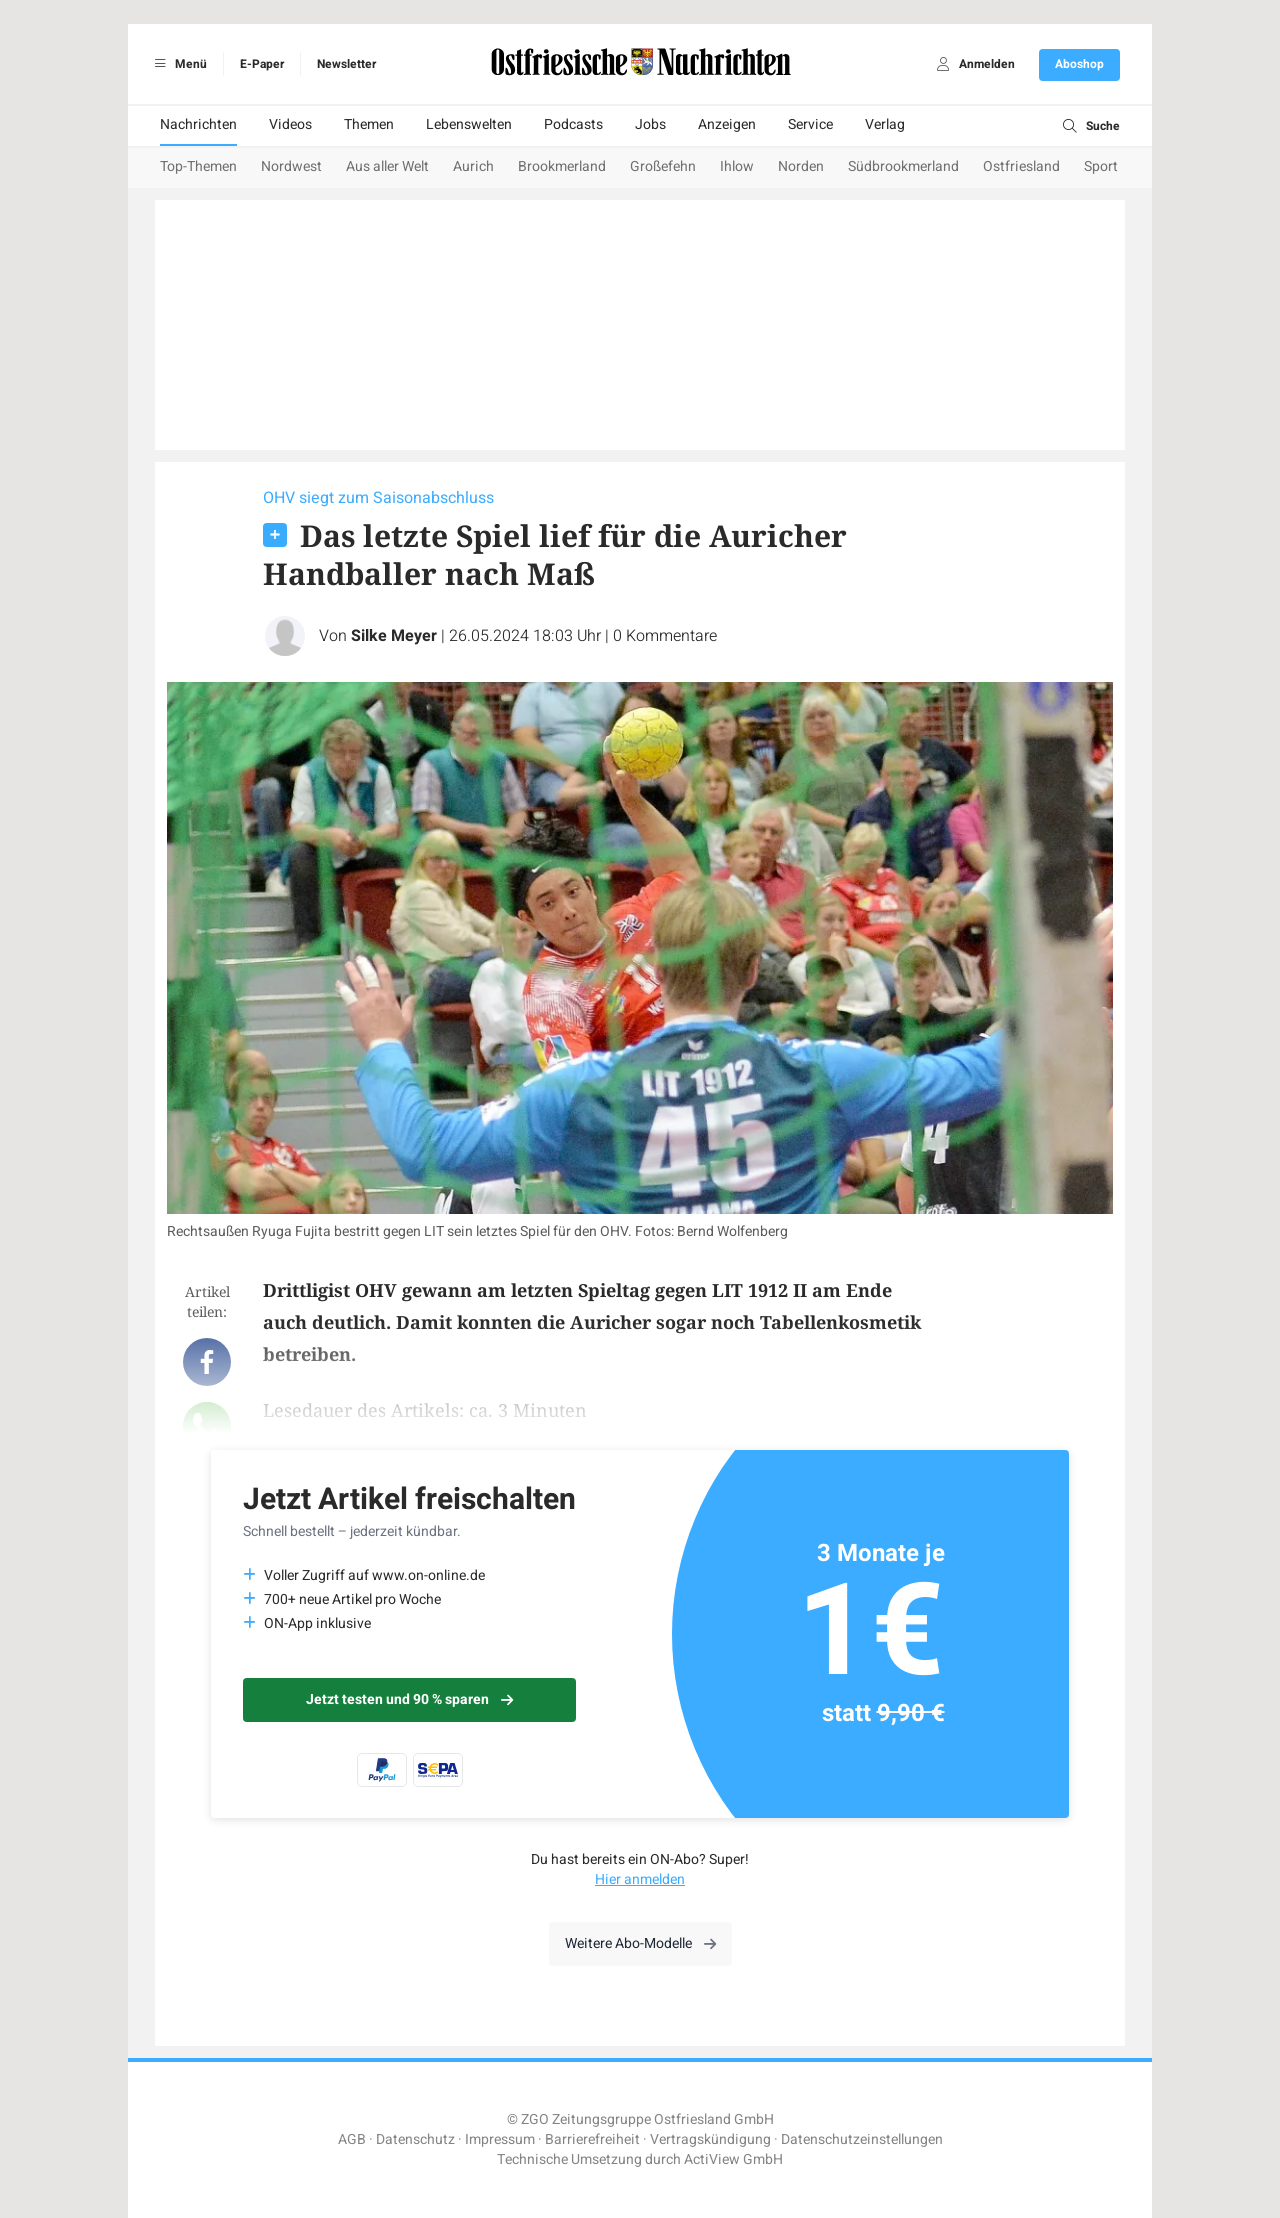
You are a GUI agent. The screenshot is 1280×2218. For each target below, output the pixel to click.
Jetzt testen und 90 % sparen (409, 1699)
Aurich (473, 166)
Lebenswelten (469, 124)
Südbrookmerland (903, 166)
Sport (1101, 166)
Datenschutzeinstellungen (862, 2139)
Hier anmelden (640, 1879)
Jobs (650, 124)
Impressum (500, 2139)
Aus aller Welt (387, 166)
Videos (290, 124)
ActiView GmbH (733, 2159)
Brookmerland (562, 166)
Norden (801, 166)
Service (810, 124)
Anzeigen (727, 124)
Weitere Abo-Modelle (640, 1943)
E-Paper (262, 64)
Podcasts (573, 124)
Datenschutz (415, 2139)
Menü (177, 64)
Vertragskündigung (710, 2139)
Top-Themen (198, 166)
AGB (352, 2139)
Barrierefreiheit (592, 2139)
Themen (369, 124)
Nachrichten (198, 124)
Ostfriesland (1021, 166)
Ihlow (737, 166)
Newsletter (346, 64)
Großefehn (663, 166)
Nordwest (291, 166)
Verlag (885, 124)
